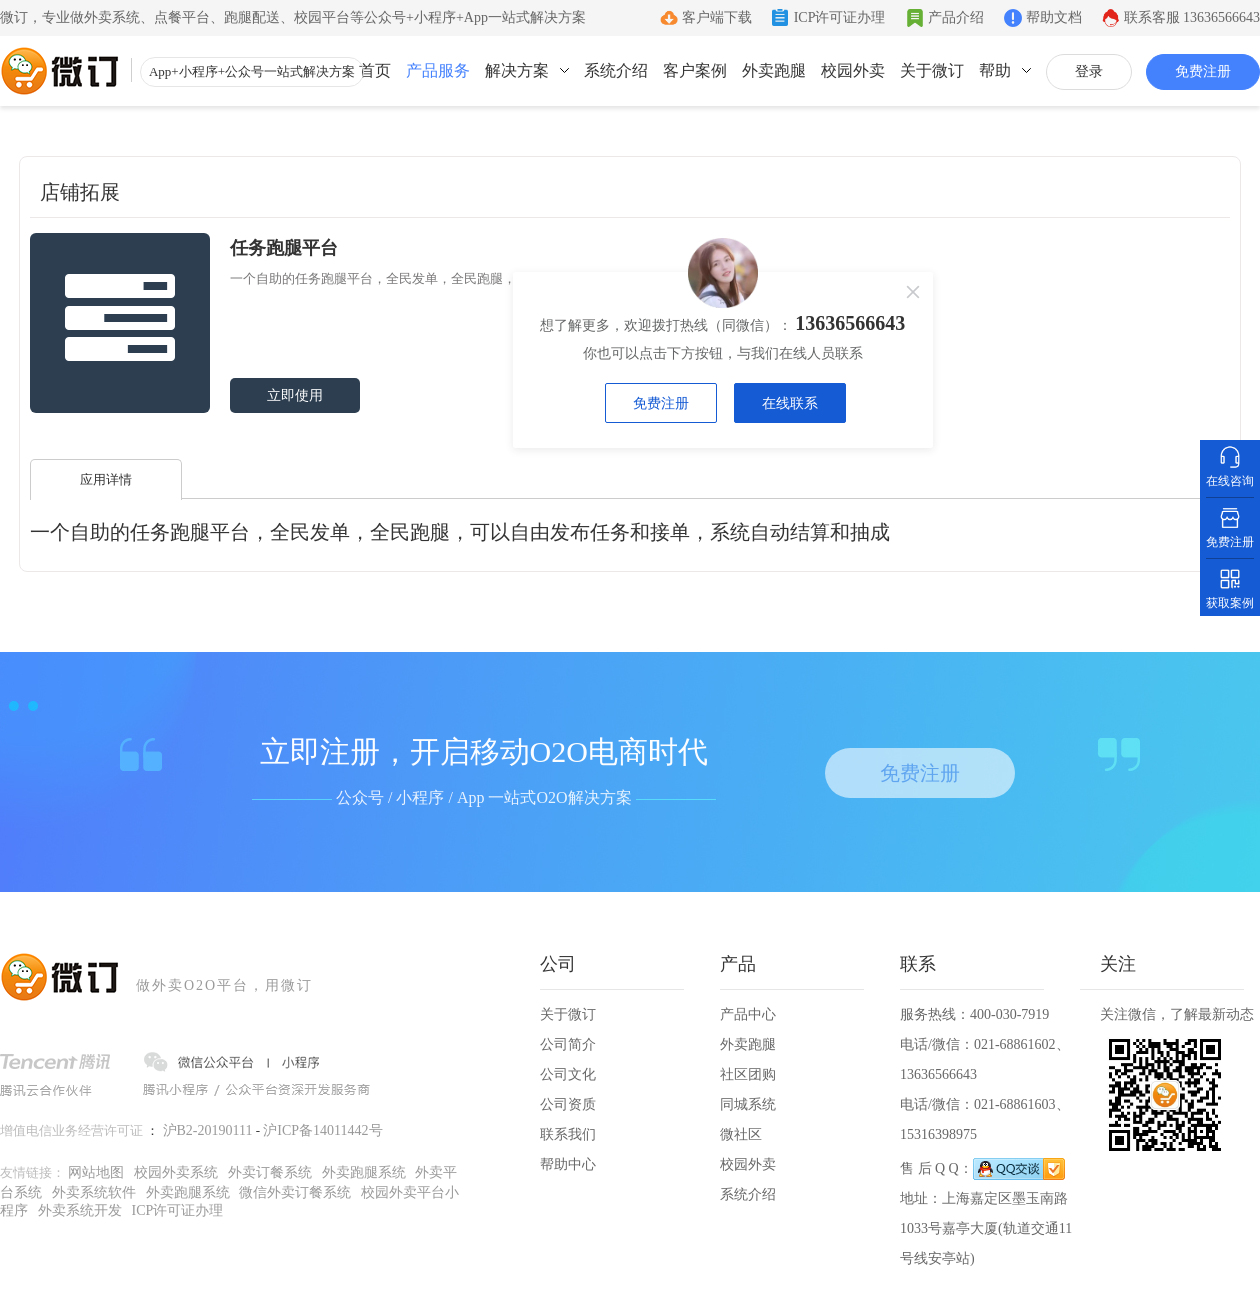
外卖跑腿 (774, 70)
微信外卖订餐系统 (295, 1192)
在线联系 (790, 403)
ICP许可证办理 (840, 17)
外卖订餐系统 (270, 1172)
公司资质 (568, 1104)
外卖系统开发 (80, 1210)
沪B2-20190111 (208, 1130)
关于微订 (932, 70)
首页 (375, 70)
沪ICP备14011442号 (322, 1130)
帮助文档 (1054, 17)
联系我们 (568, 1134)
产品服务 (438, 70)
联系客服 (1192, 17)
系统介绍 (616, 70)
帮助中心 (568, 1164)
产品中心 (748, 1014)
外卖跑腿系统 (364, 1172)
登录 (1089, 71)
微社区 (741, 1134)
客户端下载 (717, 17)
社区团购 (748, 1074)
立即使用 (295, 395)
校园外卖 (853, 70)
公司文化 (568, 1074)
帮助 (995, 70)
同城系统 (748, 1104)
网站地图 (96, 1172)
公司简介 (568, 1044)
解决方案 (517, 70)
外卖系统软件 (94, 1192)
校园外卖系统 (176, 1172)
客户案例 (695, 70)
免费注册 (1203, 71)
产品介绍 (956, 17)
